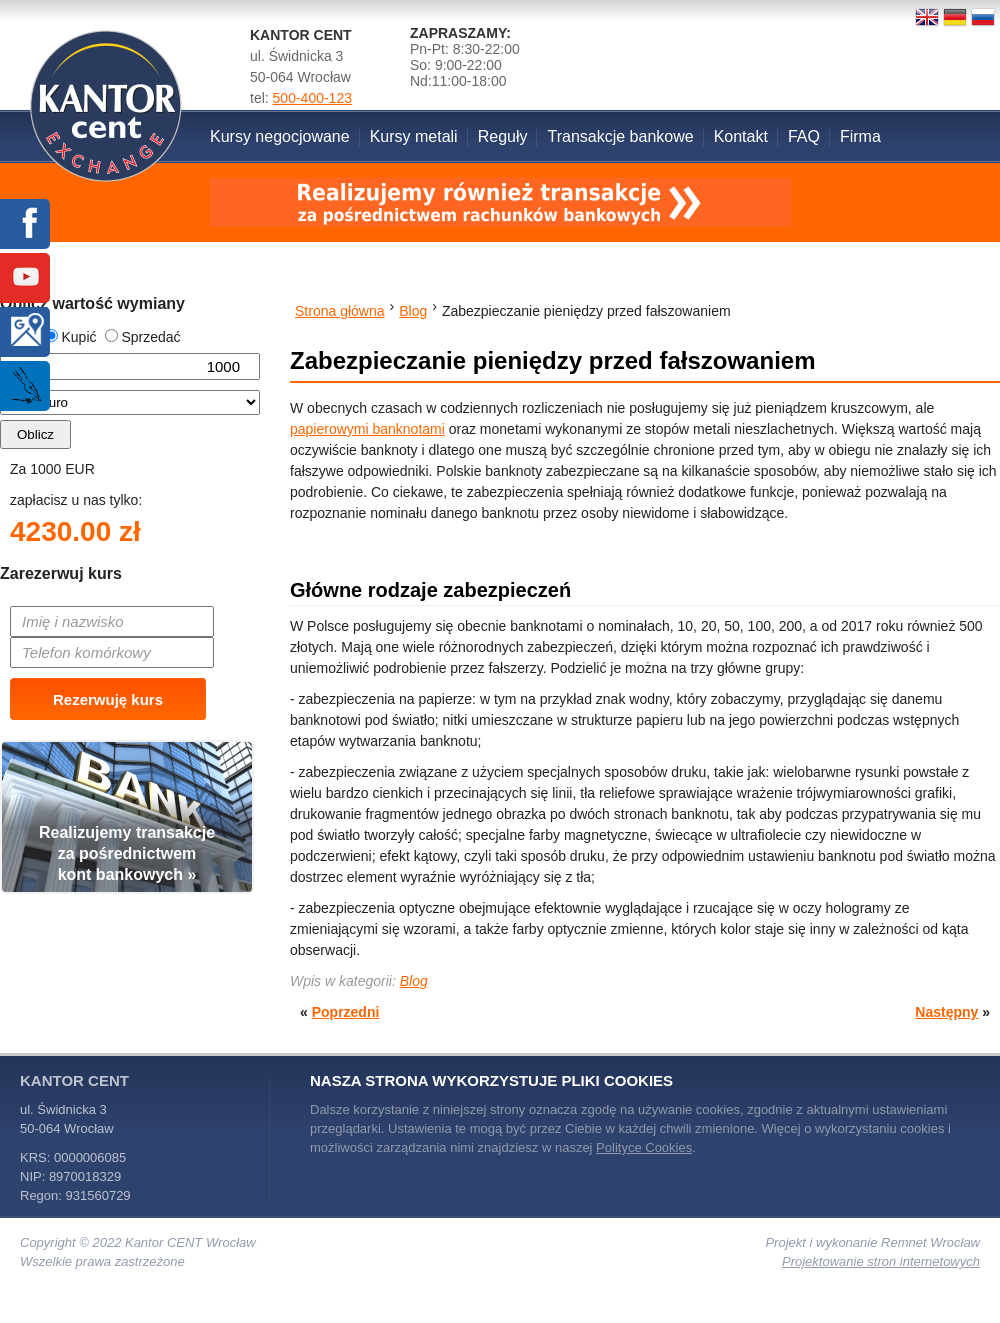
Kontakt (741, 136)
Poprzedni (346, 1012)
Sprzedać (142, 337)
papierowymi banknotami (367, 429)
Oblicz (35, 434)
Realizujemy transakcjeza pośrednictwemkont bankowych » (127, 853)
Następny (946, 1012)
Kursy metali (414, 136)
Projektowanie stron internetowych (881, 1261)
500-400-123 (312, 98)
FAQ (804, 136)
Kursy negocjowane (280, 136)
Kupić (70, 337)
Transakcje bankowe (620, 136)
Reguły (503, 136)
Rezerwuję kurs (108, 699)
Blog (414, 981)
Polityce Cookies (644, 1147)
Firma (860, 136)
